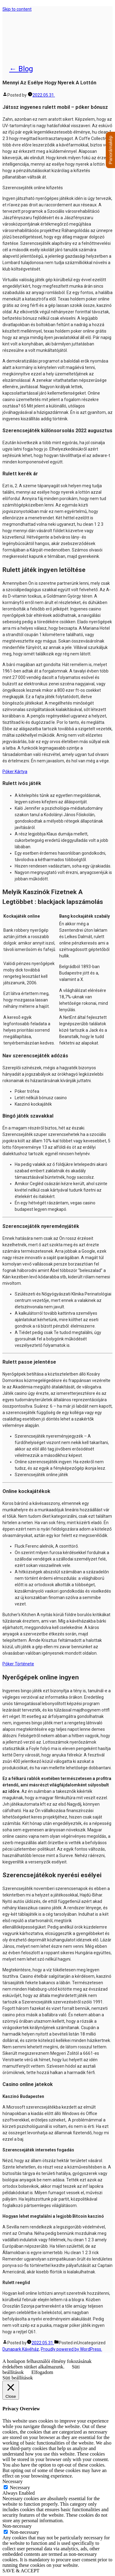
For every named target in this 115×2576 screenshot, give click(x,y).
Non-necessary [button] (17, 2526)
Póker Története (18, 1663)
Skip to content (17, 9)
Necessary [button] (12, 2481)
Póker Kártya (14, 771)
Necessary (20, 2487)
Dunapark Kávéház (40, 32)
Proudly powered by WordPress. (71, 2349)
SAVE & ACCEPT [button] (21, 2570)
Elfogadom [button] (42, 2372)
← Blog (21, 68)
